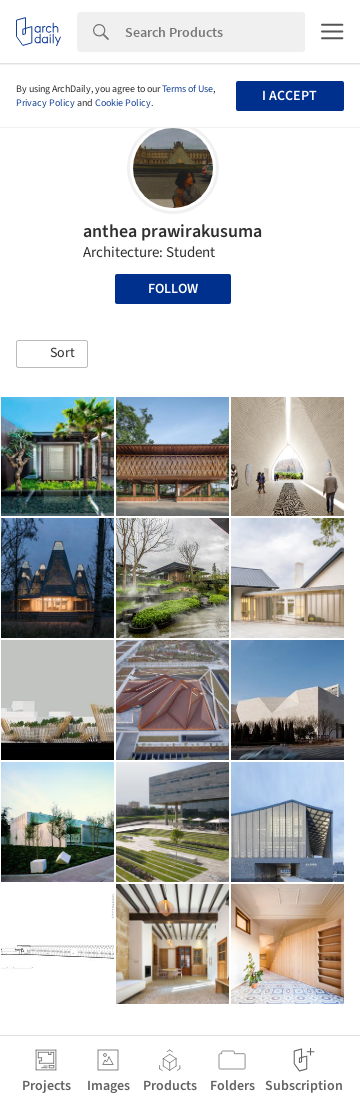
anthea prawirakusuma (172, 231)
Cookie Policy (123, 103)
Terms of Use (187, 89)
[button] (52, 354)
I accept (289, 96)
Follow (173, 289)
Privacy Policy (45, 103)
